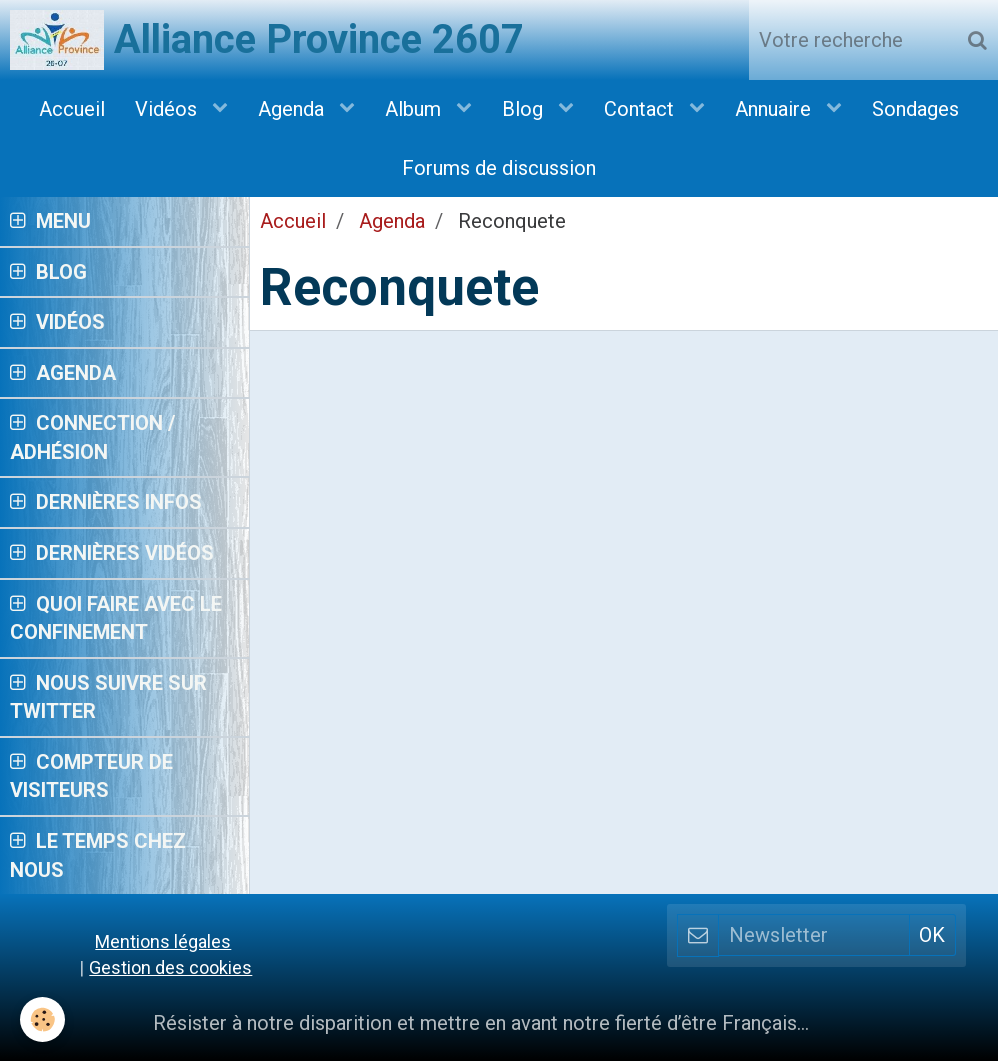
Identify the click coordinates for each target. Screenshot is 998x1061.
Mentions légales (163, 941)
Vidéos (168, 109)
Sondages (915, 109)
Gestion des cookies (170, 967)
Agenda (293, 109)
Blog (525, 109)
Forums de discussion (499, 168)
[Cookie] (42, 1019)
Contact (641, 109)
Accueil (72, 109)
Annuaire (775, 109)
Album (415, 109)
